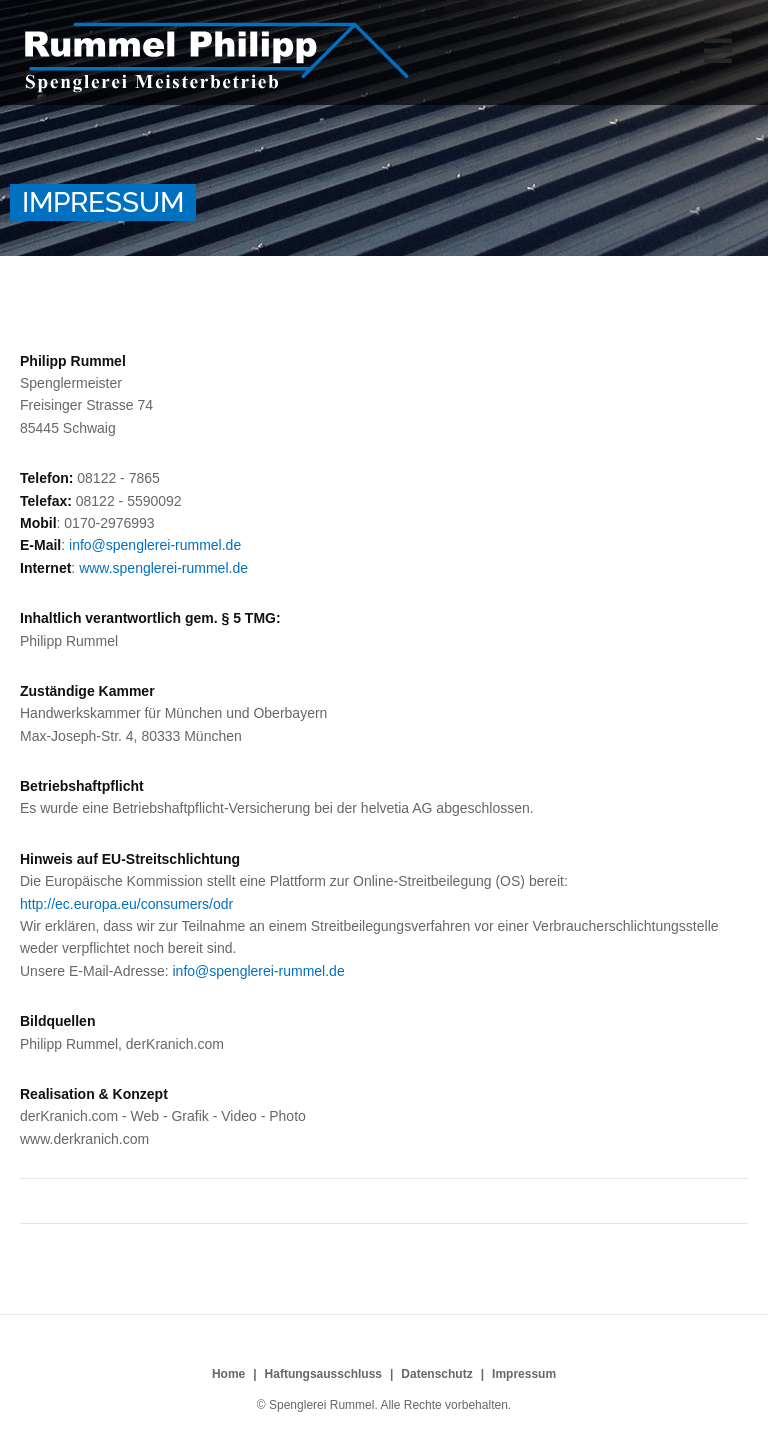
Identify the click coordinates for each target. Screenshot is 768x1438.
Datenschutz (436, 1374)
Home (228, 1374)
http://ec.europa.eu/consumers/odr (126, 904)
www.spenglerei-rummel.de (163, 568)
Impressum (524, 1374)
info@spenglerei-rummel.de (155, 545)
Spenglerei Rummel (217, 57)
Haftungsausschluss (323, 1374)
